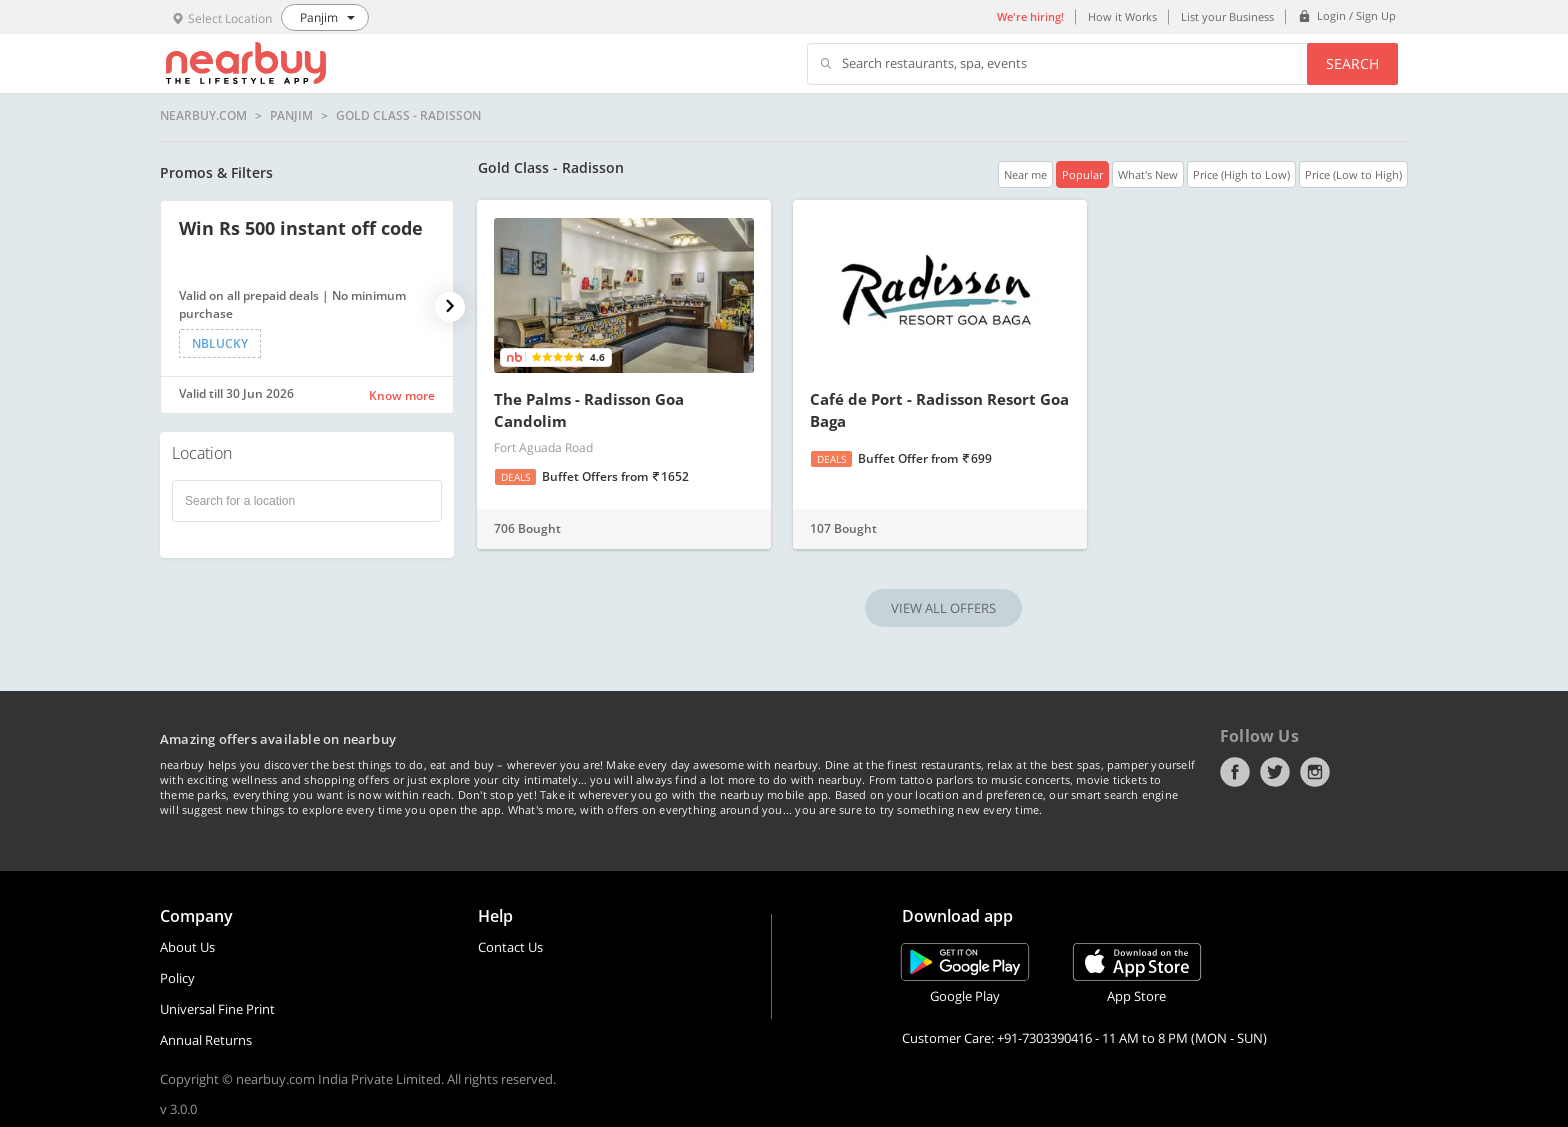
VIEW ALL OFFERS (943, 608)
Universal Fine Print (217, 1009)
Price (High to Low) (1241, 174)
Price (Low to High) (1353, 174)
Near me (1025, 174)
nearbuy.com (203, 116)
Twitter (1275, 772)
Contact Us (510, 947)
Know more (402, 395)
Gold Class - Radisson (408, 116)
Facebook (1235, 772)
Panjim (291, 116)
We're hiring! (1030, 16)
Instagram (1315, 772)
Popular (1082, 174)
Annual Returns (206, 1040)
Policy (177, 978)
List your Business (1227, 16)
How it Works (1122, 16)
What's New (1148, 174)
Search (1352, 63)
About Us (187, 947)
